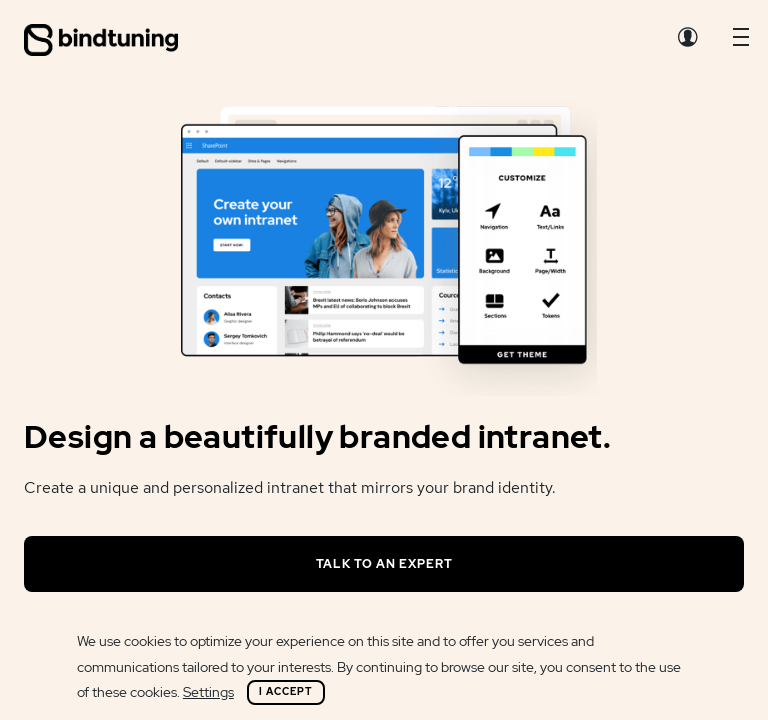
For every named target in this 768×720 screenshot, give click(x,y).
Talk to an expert (384, 564)
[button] (741, 42)
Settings (208, 692)
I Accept (286, 691)
